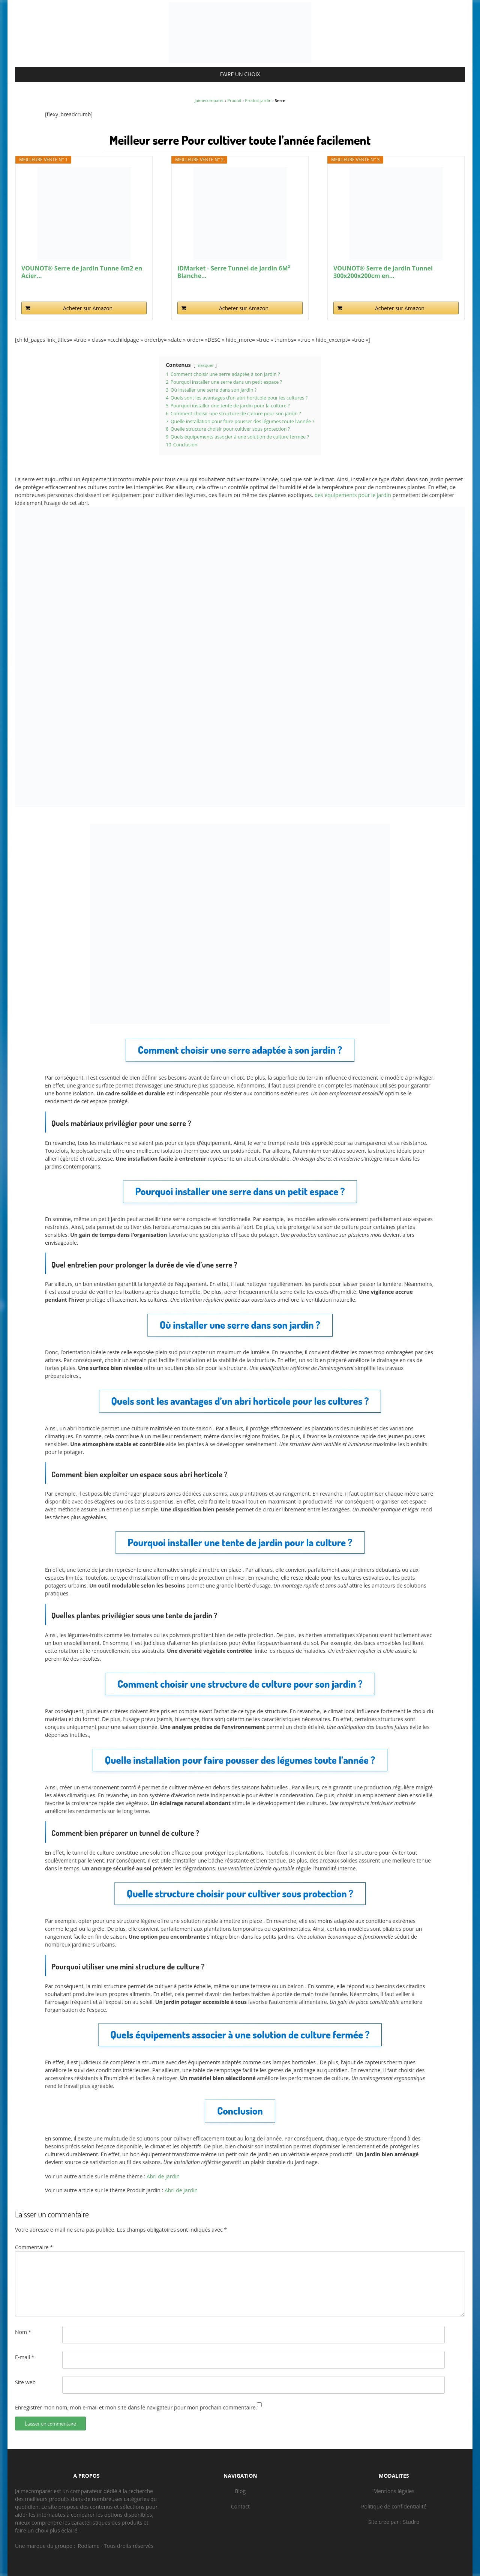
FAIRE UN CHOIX (240, 74)
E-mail (24, 2357)
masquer (205, 365)
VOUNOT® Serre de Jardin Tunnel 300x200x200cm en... (383, 271)
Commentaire (34, 2247)
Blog (240, 2491)
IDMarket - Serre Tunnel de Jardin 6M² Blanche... (233, 271)
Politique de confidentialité (393, 2506)
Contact (240, 2506)
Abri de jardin (163, 2176)
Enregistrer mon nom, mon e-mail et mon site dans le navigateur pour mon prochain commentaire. (136, 2407)
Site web (25, 2382)
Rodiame (89, 2545)
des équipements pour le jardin (353, 495)
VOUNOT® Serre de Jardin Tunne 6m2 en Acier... (81, 271)
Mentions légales (393, 2491)
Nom (23, 2332)
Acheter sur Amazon (87, 308)
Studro (411, 2521)
